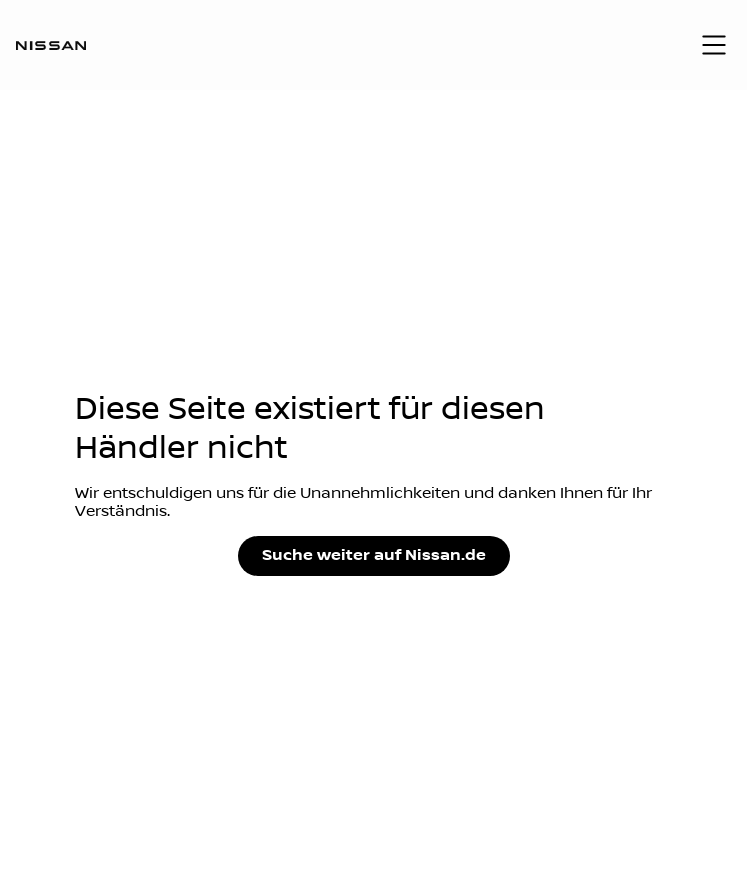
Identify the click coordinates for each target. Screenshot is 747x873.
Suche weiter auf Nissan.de (374, 555)
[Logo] (51, 45)
